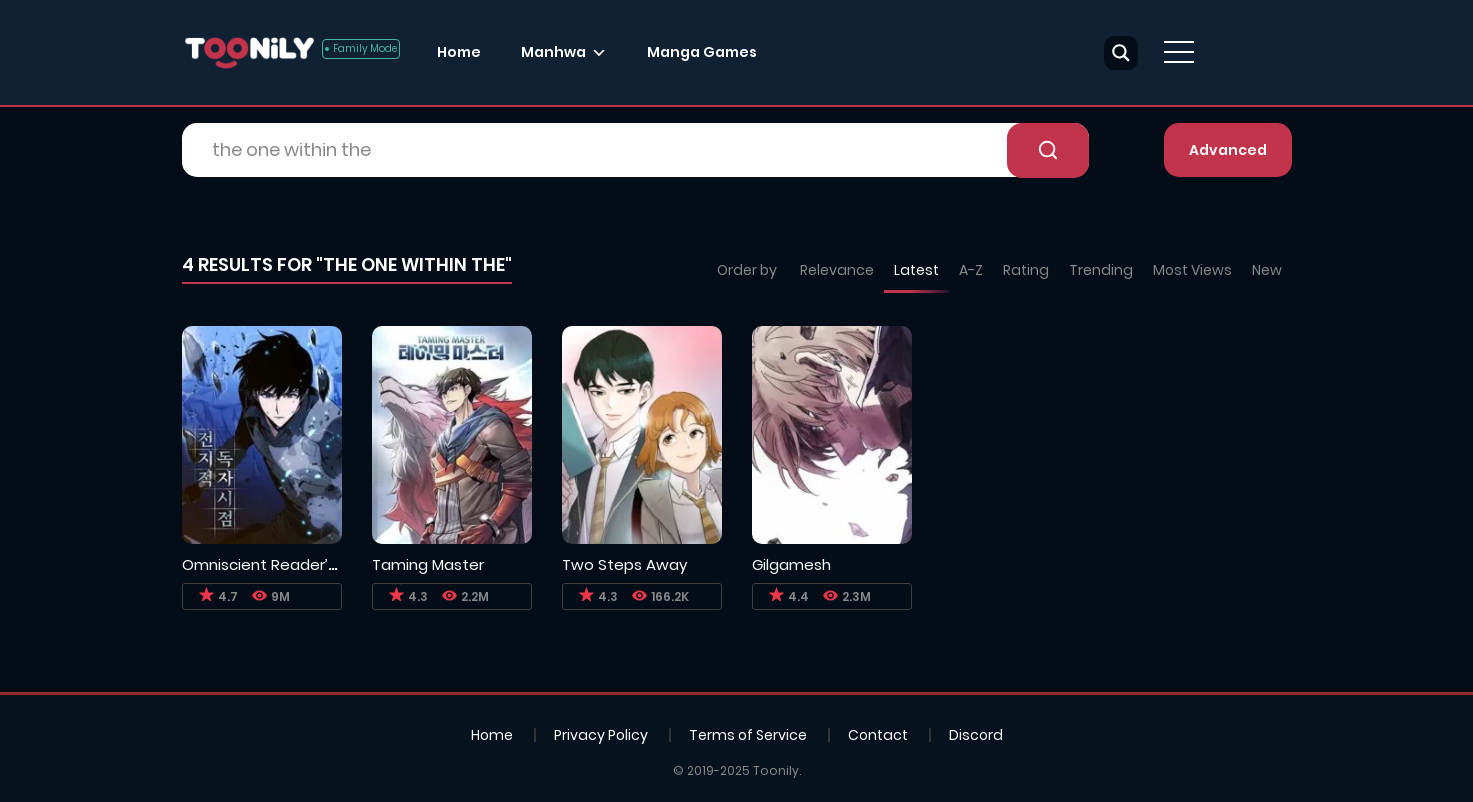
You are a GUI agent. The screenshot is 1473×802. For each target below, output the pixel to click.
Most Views (1192, 270)
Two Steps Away (624, 564)
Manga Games (702, 52)
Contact (878, 735)
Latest (916, 270)
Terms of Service (748, 735)
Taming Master (428, 564)
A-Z (971, 270)
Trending (1101, 270)
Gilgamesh (791, 564)
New (1267, 270)
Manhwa (553, 52)
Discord (976, 735)
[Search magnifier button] (1121, 53)
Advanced (1228, 150)
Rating (1026, 270)
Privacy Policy (601, 735)
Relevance (837, 270)
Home (459, 52)
